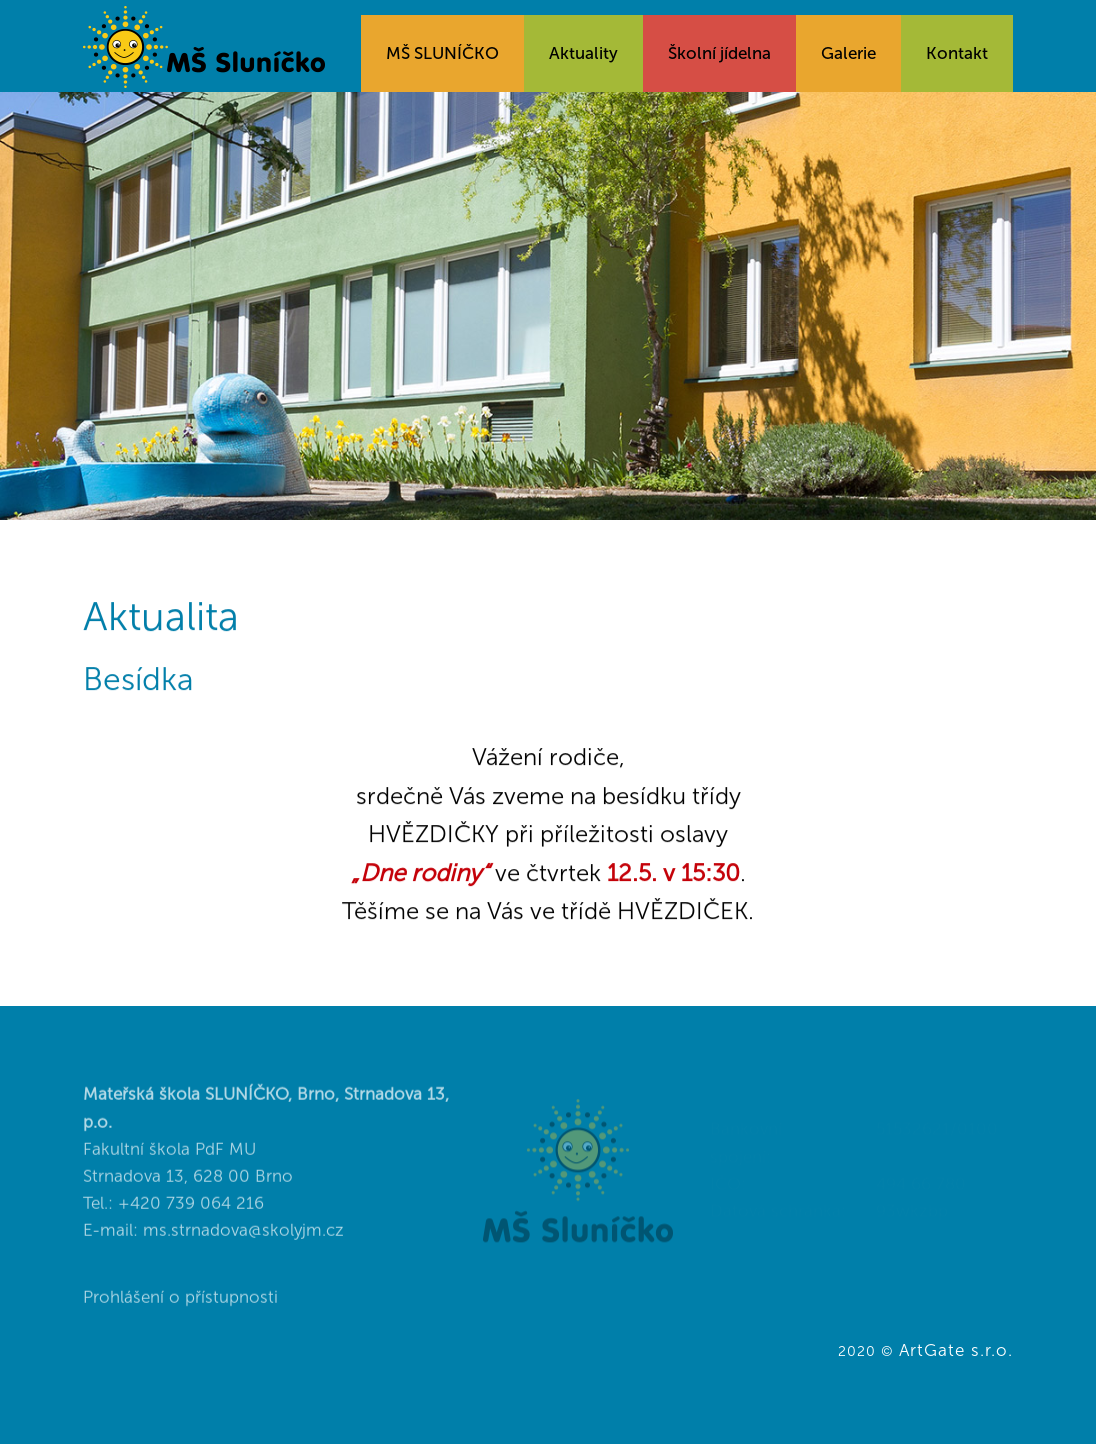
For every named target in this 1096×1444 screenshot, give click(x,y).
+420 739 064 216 (191, 1223)
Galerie (848, 53)
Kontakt (957, 53)
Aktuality (583, 53)
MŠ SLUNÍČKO (442, 53)
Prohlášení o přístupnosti (180, 1318)
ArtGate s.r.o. (956, 1350)
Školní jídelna (719, 53)
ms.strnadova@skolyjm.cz (243, 1251)
